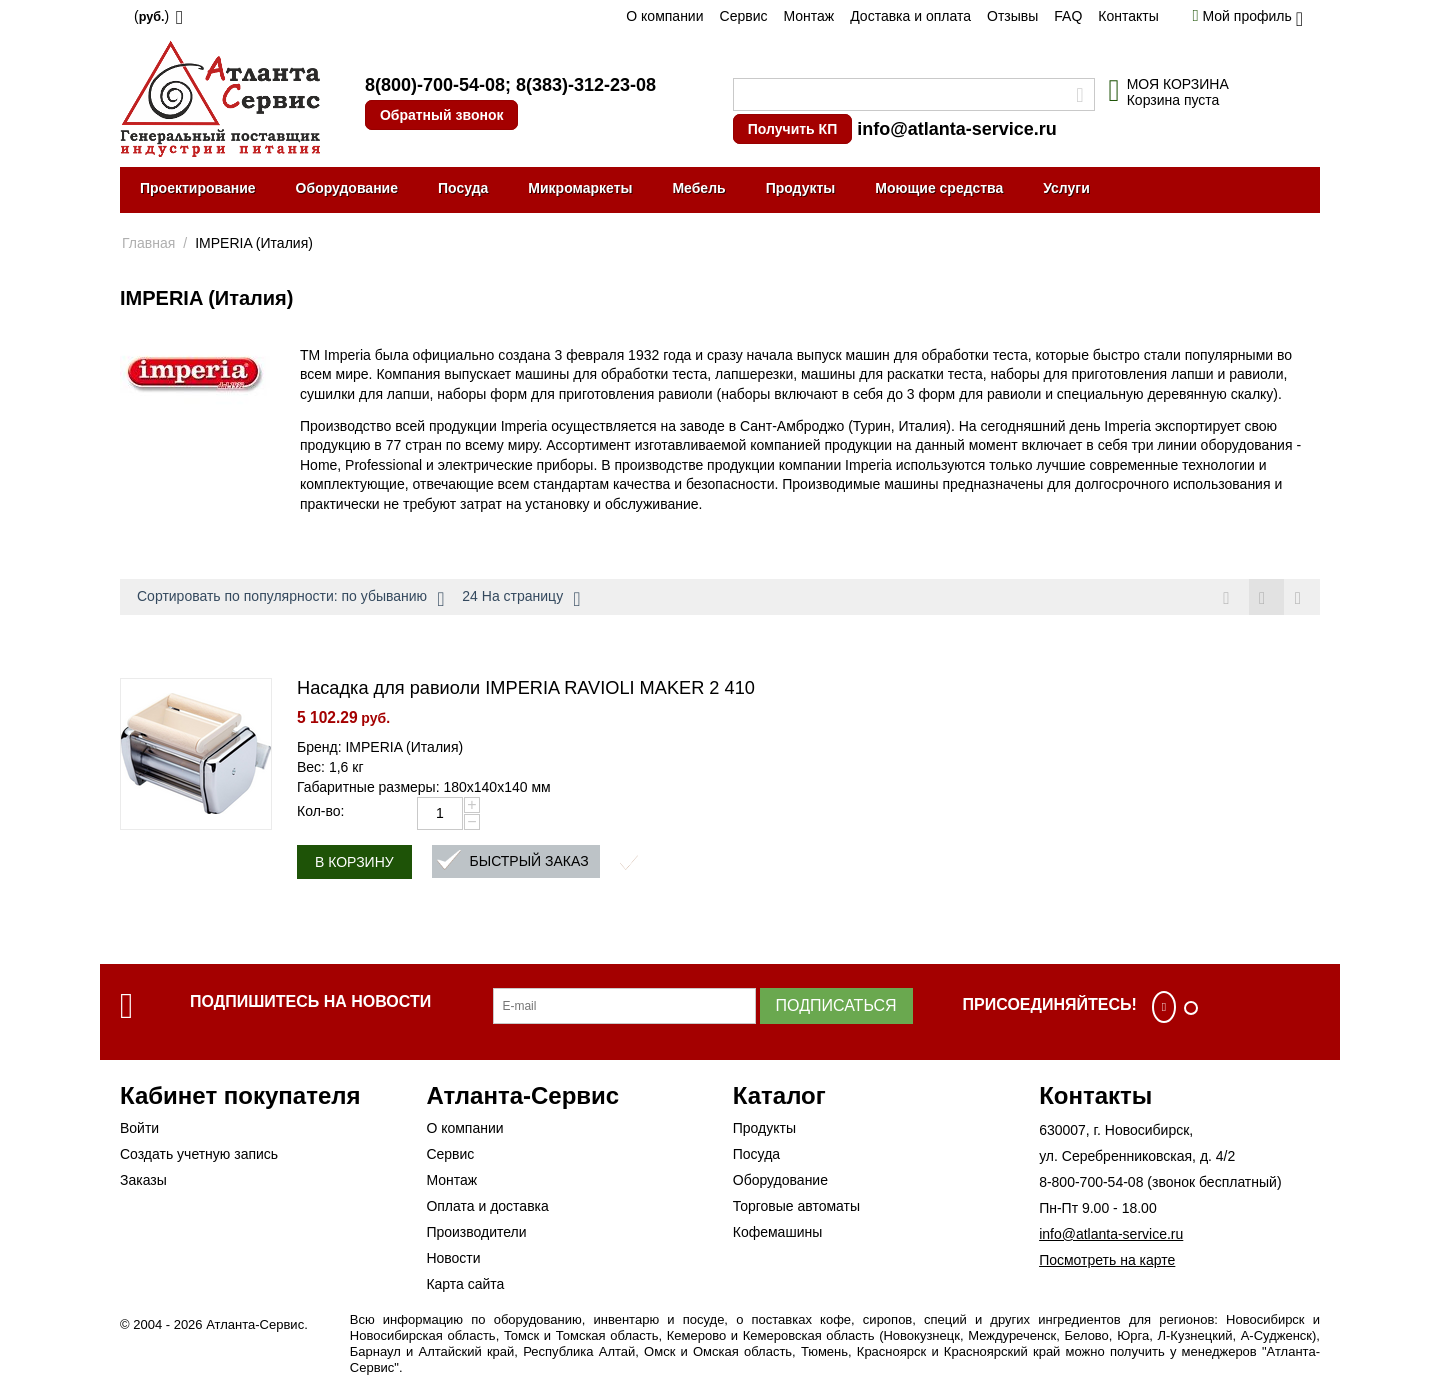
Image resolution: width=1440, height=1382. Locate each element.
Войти (139, 1129)
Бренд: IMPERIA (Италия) (380, 748)
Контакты (1128, 16)
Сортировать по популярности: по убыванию (290, 599)
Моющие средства (939, 188)
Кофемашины (778, 1233)
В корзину (354, 863)
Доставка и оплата (910, 16)
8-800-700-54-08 (1091, 1183)
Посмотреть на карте (1107, 1261)
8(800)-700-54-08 (435, 85)
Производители (476, 1233)
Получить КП (792, 129)
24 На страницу (521, 599)
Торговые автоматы (796, 1207)
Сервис (744, 16)
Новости (453, 1259)
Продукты (801, 188)
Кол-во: (320, 812)
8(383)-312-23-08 (586, 85)
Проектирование (198, 188)
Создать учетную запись (199, 1155)
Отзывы (1012, 16)
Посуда (463, 188)
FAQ (1068, 16)
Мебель (698, 188)
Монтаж (808, 16)
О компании (664, 16)
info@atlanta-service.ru (957, 129)
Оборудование (347, 188)
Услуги (1066, 188)
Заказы (143, 1181)
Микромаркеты (580, 188)
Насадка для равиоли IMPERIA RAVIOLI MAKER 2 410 (526, 689)
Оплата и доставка (487, 1207)
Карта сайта (465, 1285)
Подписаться (836, 1006)
